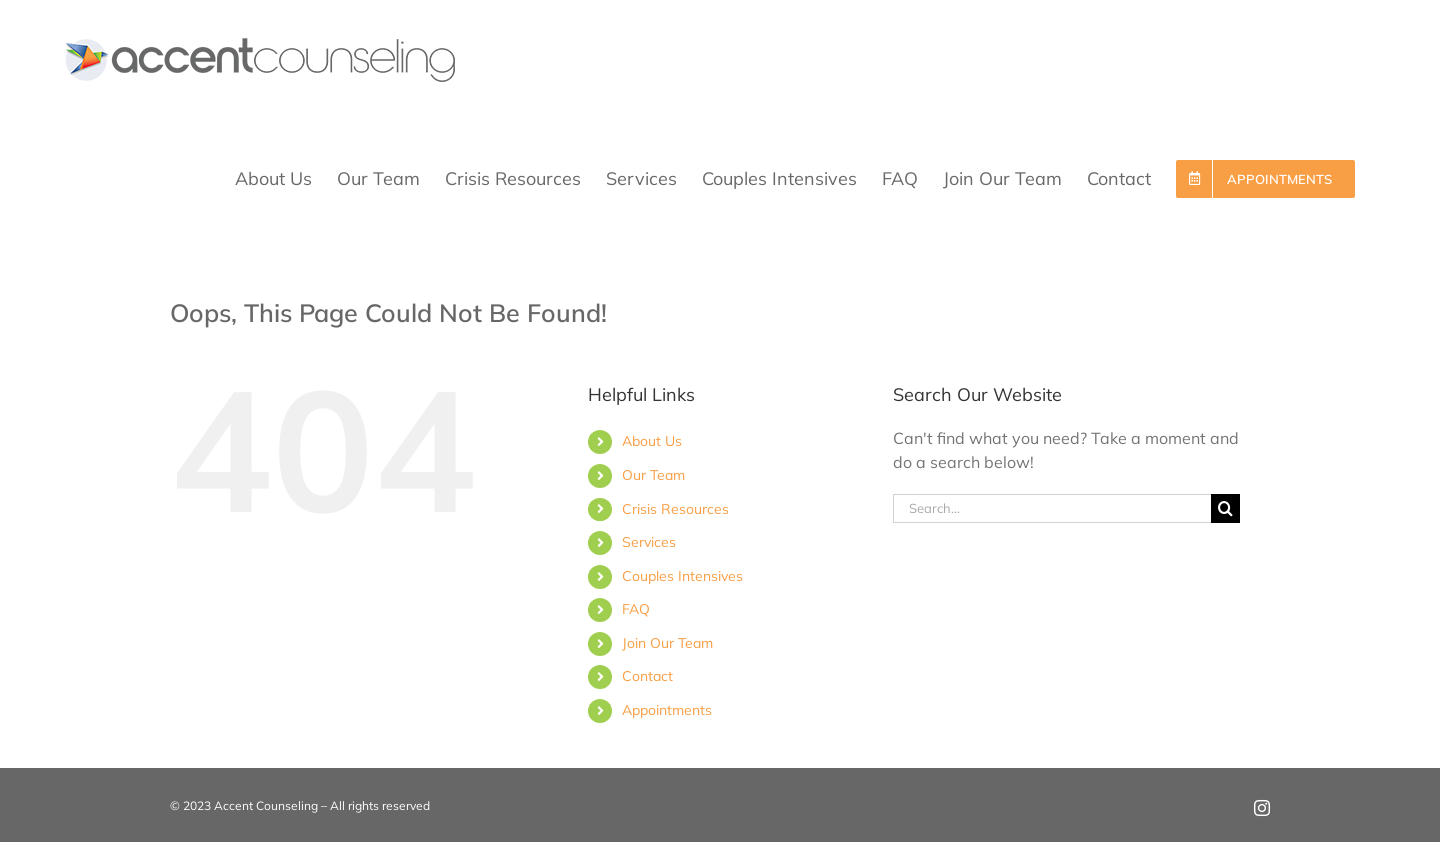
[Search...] (1052, 508)
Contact (647, 676)
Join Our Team (667, 643)
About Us (652, 441)
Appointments (667, 710)
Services (649, 542)
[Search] (1225, 508)
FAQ (636, 609)
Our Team (653, 475)
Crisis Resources (675, 509)
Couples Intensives (682, 576)
